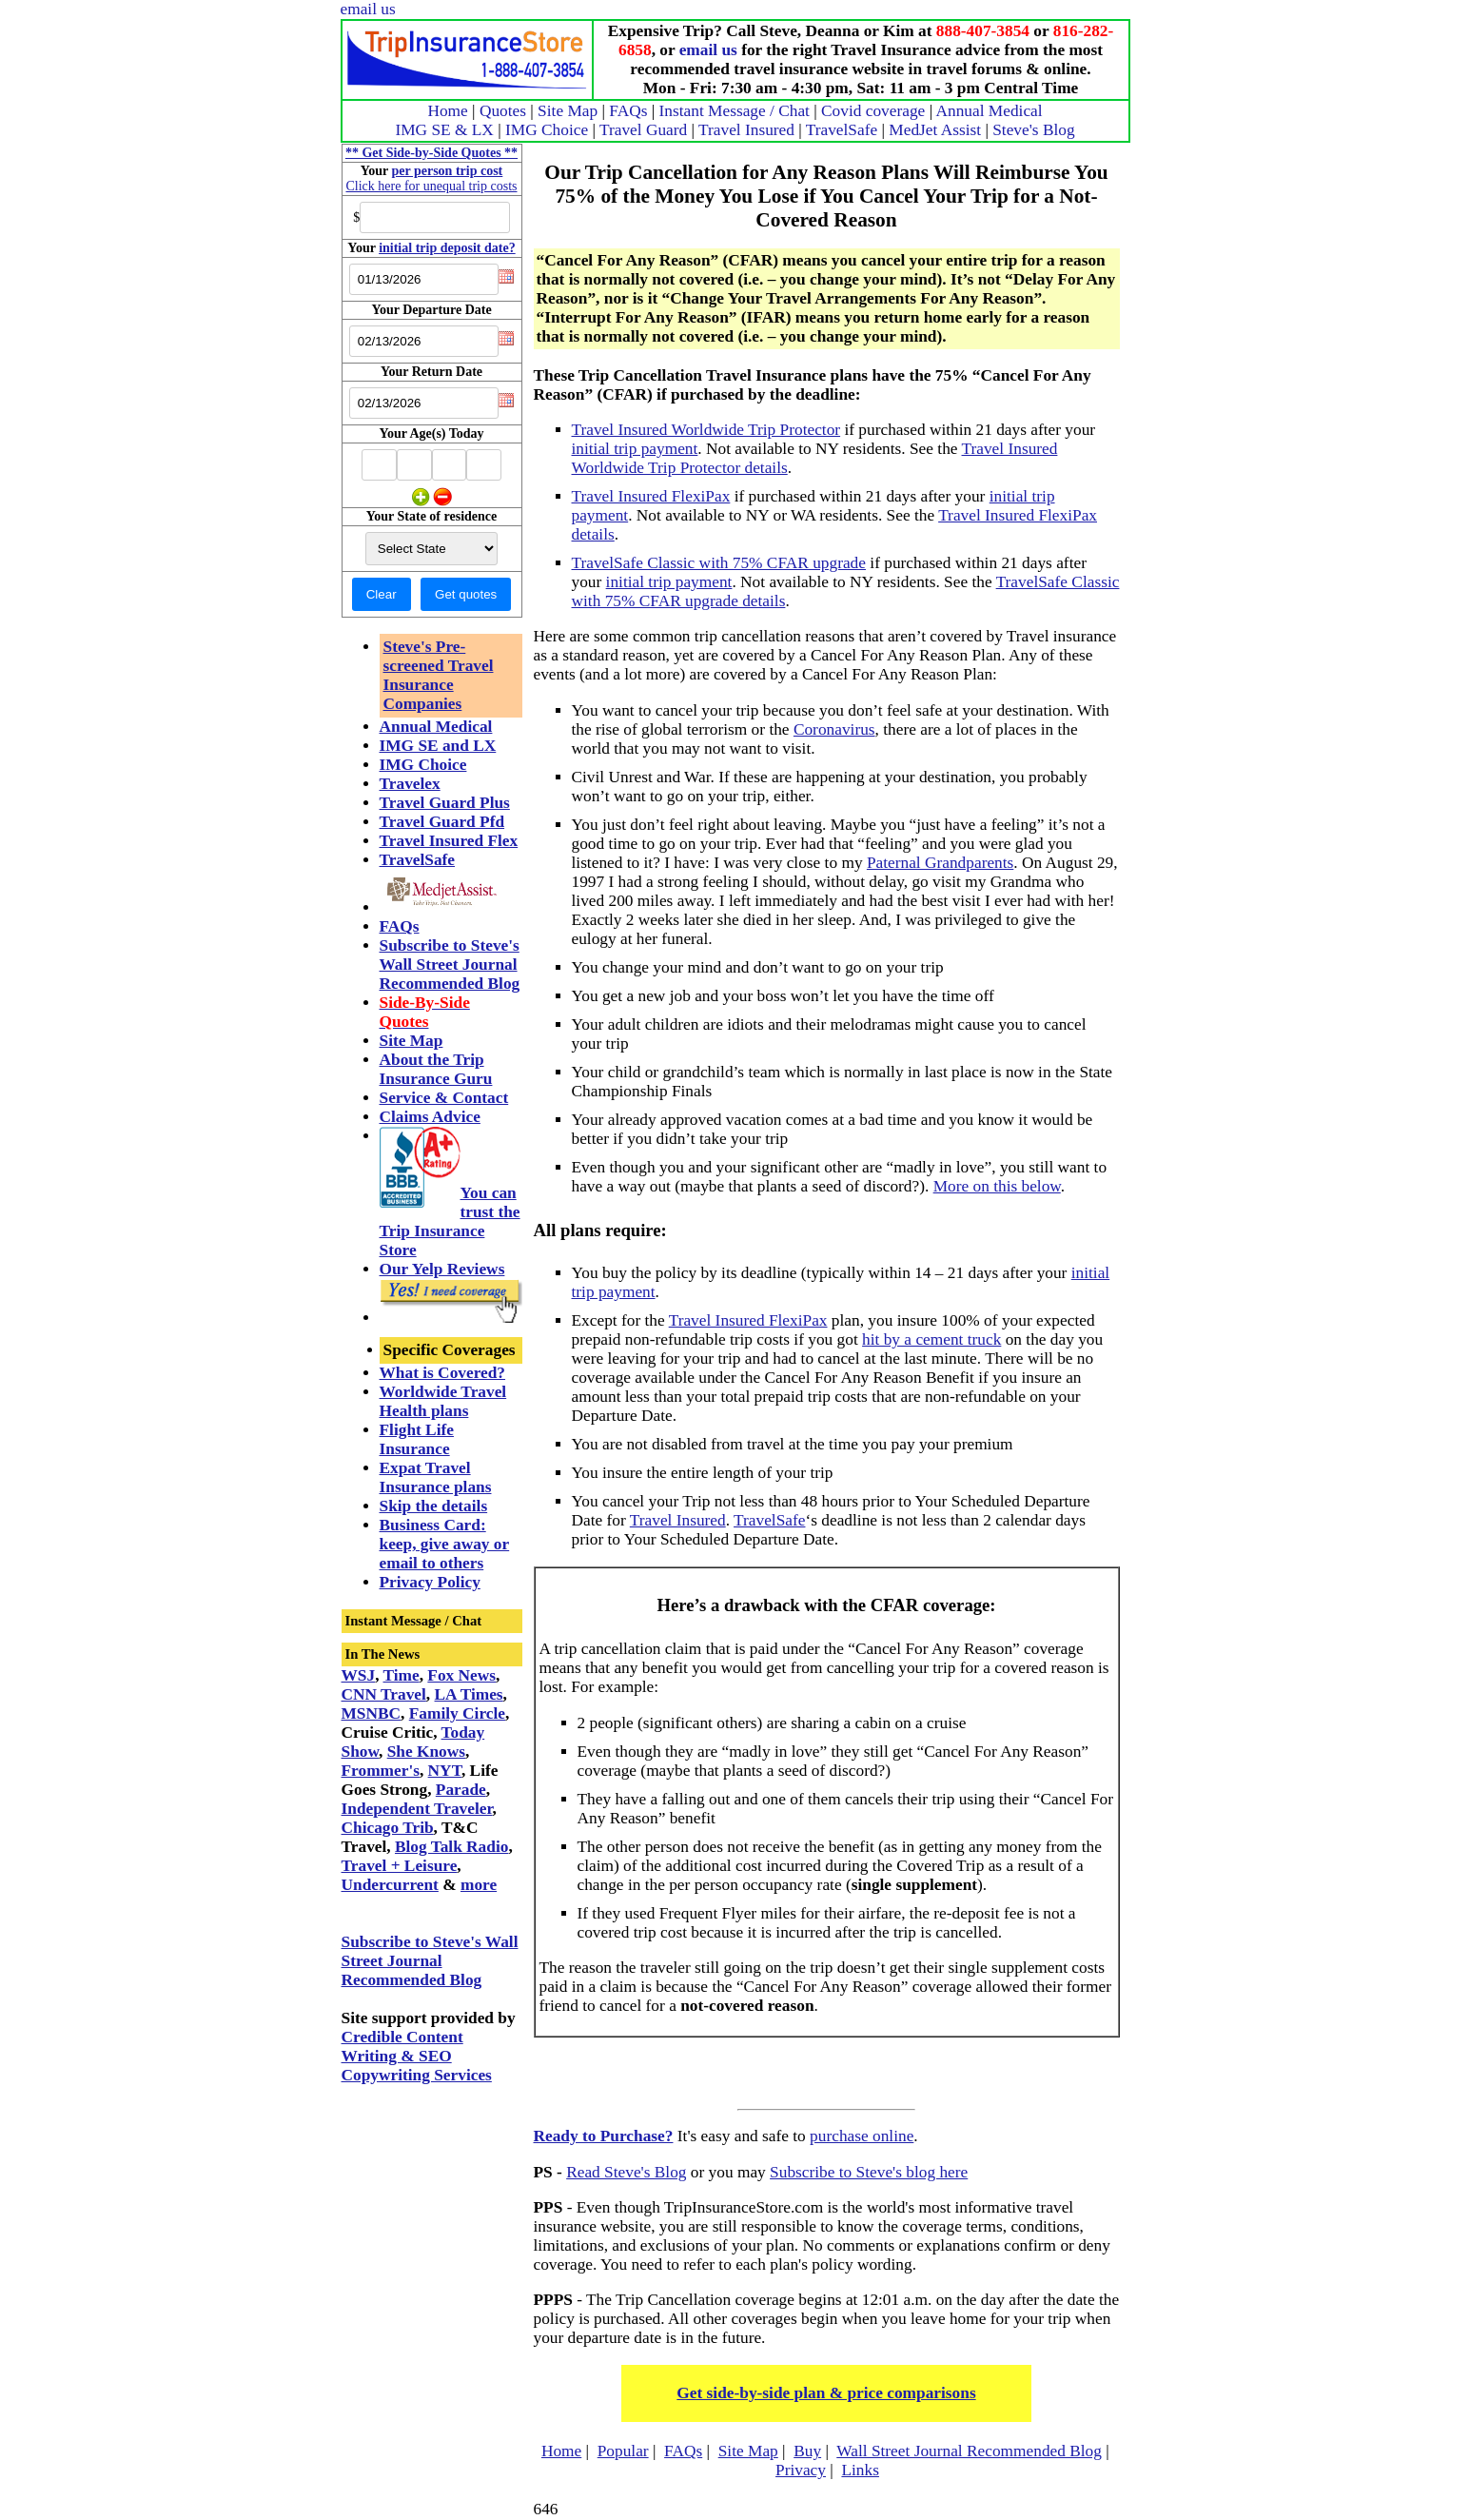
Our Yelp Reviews (442, 1269)
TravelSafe (841, 130)
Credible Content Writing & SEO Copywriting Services (417, 2056)
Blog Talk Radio (451, 1847)
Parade (461, 1790)
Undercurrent (390, 1885)
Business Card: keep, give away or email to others (445, 1544)
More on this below (997, 1186)
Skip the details (434, 1506)
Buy (807, 2451)
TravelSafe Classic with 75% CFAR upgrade (719, 563)
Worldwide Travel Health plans (443, 1401)
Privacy (800, 2470)
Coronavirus (834, 729)
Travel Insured (746, 130)
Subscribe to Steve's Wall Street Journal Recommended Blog (450, 964)
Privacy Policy (430, 1582)
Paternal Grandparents (940, 863)
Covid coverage (873, 111)
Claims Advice (430, 1117)
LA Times (469, 1694)
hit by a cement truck (931, 1339)
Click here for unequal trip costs (431, 186)
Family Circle (457, 1713)
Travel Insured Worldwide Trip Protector (706, 430)
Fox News (461, 1675)
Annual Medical (988, 111)
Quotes (503, 111)
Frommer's (381, 1771)
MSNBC (372, 1713)
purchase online (861, 2136)
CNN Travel (384, 1694)
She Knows (426, 1751)
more (479, 1885)
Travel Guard (643, 130)
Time (401, 1675)
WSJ (359, 1675)
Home (447, 111)
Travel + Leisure (400, 1866)
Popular (623, 2451)
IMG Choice (546, 130)
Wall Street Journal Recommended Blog (969, 2451)
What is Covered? (443, 1373)
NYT (444, 1771)
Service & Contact (444, 1098)
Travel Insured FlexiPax (651, 496)
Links (859, 2470)
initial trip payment (635, 449)
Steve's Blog (1033, 130)
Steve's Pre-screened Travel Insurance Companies (438, 675)
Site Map (568, 111)
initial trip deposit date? (447, 248)
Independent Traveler (417, 1809)
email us (368, 9)
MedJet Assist (935, 130)
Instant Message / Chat (734, 111)
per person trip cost (447, 171)
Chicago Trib (388, 1828)
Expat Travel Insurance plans (436, 1477)
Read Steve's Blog (626, 2172)
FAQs (628, 111)
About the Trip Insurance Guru (436, 1069)
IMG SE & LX (444, 130)
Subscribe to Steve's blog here (869, 2172)
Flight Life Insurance (417, 1439)
